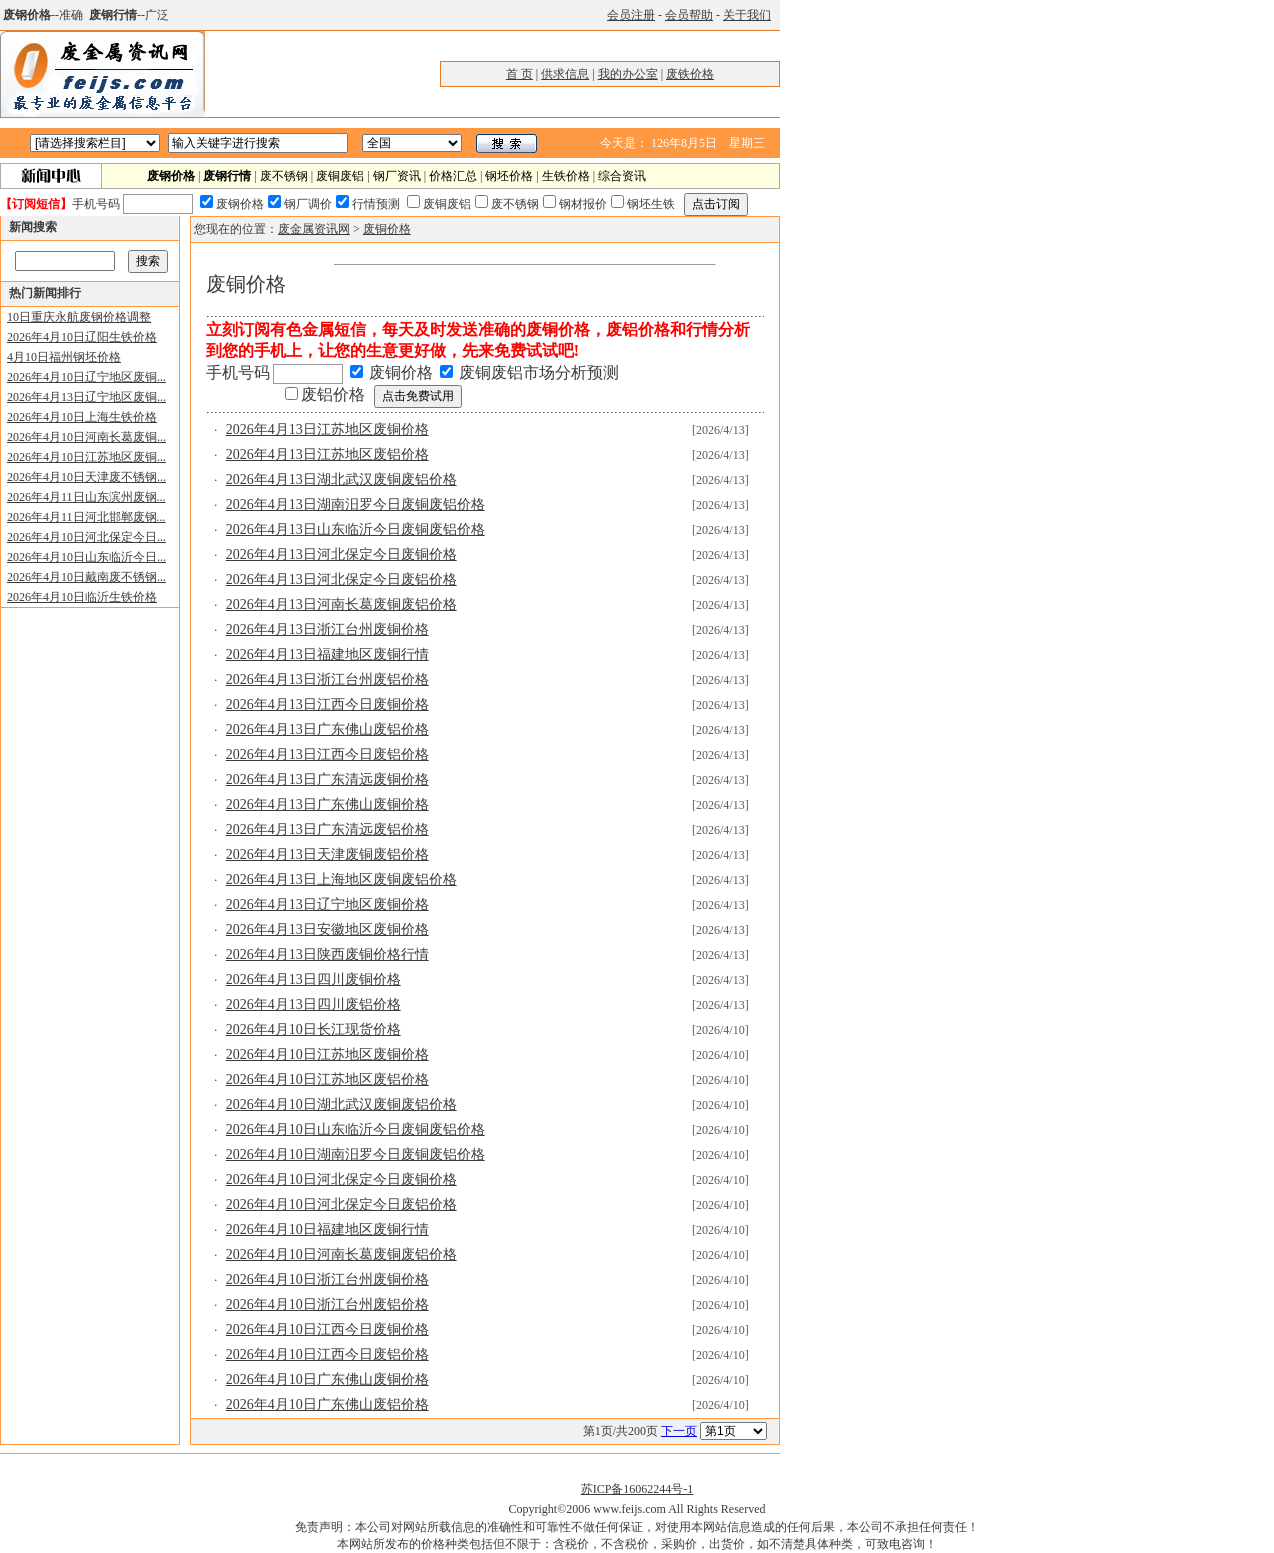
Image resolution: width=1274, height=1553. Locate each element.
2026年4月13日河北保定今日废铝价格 (341, 579)
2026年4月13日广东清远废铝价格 (327, 829)
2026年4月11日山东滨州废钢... (86, 497)
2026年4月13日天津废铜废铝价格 (327, 854)
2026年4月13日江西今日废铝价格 (327, 754)
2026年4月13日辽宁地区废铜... (86, 397)
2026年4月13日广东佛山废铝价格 (327, 729)
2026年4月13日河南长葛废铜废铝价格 (341, 604)
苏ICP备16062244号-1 (637, 1489)
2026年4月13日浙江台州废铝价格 (327, 679)
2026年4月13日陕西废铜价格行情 (327, 954)
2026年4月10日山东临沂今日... (86, 557)
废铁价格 (690, 74)
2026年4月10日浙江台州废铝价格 (327, 1304)
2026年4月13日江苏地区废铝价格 (327, 454)
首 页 (519, 74)
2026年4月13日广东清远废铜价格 (327, 779)
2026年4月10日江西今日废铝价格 (327, 1354)
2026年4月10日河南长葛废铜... (86, 437)
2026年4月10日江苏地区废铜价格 (327, 1054)
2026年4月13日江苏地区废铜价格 (327, 429)
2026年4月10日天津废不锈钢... (86, 477)
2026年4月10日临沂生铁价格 (82, 597)
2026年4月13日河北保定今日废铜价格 (341, 554)
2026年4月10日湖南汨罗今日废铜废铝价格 (355, 1154)
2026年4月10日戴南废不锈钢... (86, 577)
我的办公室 (628, 74)
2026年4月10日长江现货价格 (313, 1029)
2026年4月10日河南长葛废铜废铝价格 (341, 1254)
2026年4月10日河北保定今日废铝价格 (341, 1204)
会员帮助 (689, 15)
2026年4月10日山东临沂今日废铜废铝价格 (355, 1129)
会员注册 (631, 15)
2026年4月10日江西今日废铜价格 (327, 1329)
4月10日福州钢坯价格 (64, 357)
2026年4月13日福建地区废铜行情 (327, 654)
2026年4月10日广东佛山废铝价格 (327, 1404)
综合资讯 (622, 176)
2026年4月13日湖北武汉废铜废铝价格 (341, 479)
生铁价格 (566, 176)
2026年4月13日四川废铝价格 (313, 1004)
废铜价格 (387, 229)
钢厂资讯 (397, 176)
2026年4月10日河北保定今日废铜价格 (341, 1179)
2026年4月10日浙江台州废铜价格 (327, 1279)
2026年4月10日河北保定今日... (86, 537)
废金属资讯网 (314, 229)
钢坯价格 (509, 176)
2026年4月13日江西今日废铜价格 (327, 704)
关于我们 (747, 15)
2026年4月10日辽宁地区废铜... (86, 377)
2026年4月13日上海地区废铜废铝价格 (341, 879)
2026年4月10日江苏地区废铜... (86, 457)
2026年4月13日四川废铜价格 (313, 979)
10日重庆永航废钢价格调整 (79, 317)
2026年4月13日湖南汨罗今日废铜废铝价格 (355, 504)
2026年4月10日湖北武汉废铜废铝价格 (341, 1104)
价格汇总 (453, 176)
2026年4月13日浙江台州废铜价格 (327, 629)
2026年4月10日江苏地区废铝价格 (327, 1079)
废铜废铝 (340, 176)
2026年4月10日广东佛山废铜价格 (327, 1379)
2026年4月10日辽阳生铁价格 (82, 337)
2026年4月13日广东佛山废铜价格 (327, 804)
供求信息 (565, 74)
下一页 (679, 1431)
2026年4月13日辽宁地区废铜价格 (327, 904)
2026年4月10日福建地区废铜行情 (327, 1229)
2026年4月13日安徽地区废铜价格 (327, 929)
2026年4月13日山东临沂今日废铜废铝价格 (355, 529)
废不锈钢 (284, 176)
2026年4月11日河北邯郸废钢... (86, 517)
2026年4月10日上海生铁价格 (82, 417)
